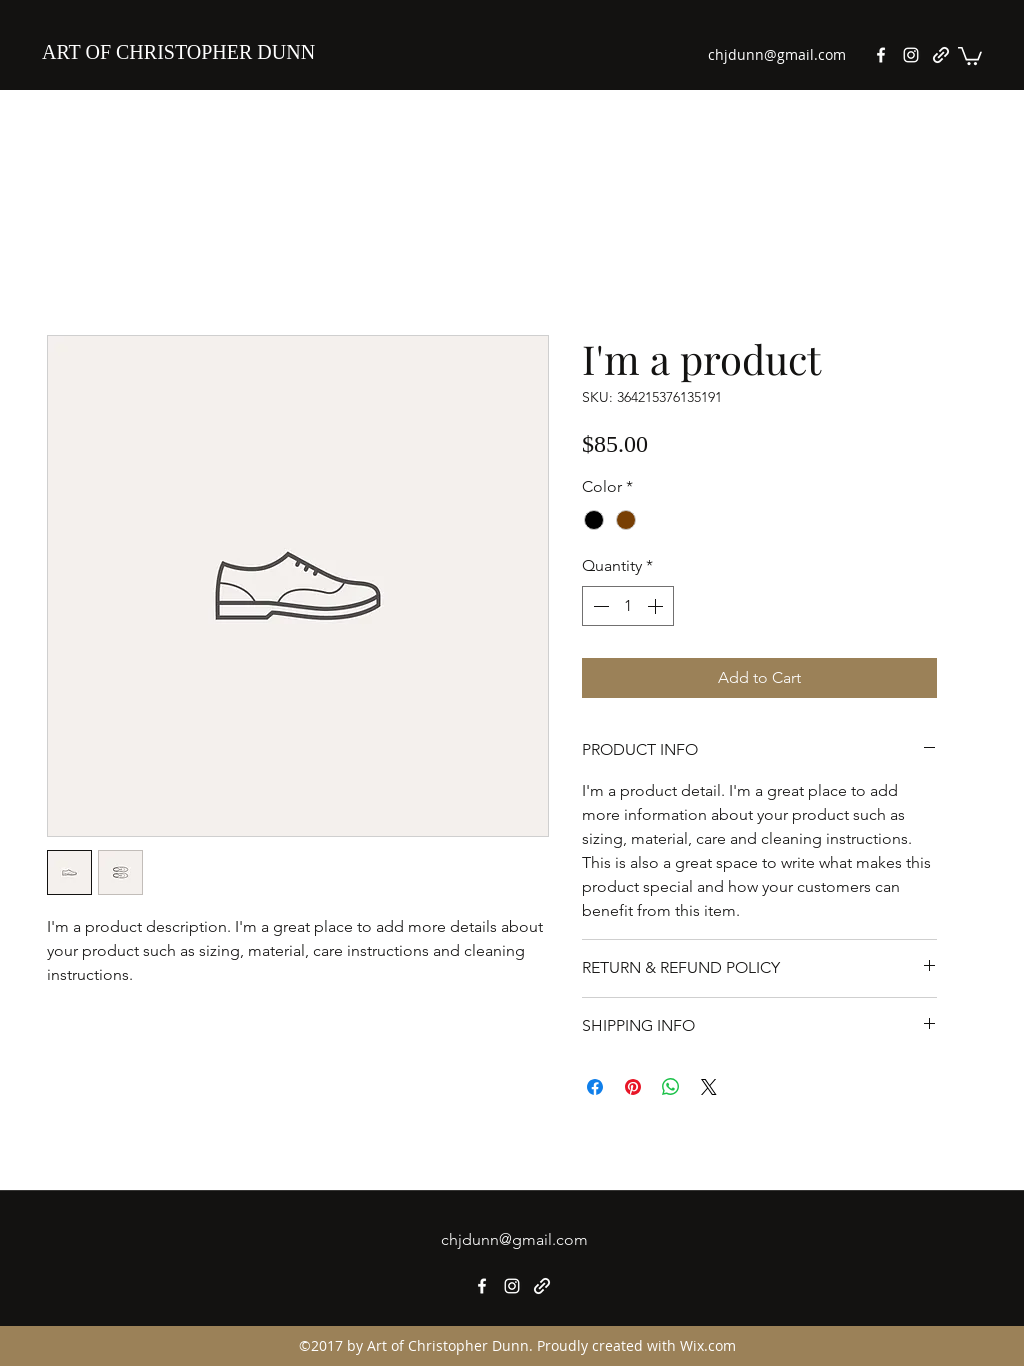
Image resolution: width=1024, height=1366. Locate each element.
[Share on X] (709, 1087)
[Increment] (657, 606)
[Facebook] (881, 55)
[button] (970, 55)
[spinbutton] (628, 606)
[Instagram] (911, 55)
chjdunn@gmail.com (777, 54)
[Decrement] (599, 606)
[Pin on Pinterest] (633, 1087)
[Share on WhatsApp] (671, 1087)
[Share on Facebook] (595, 1087)
